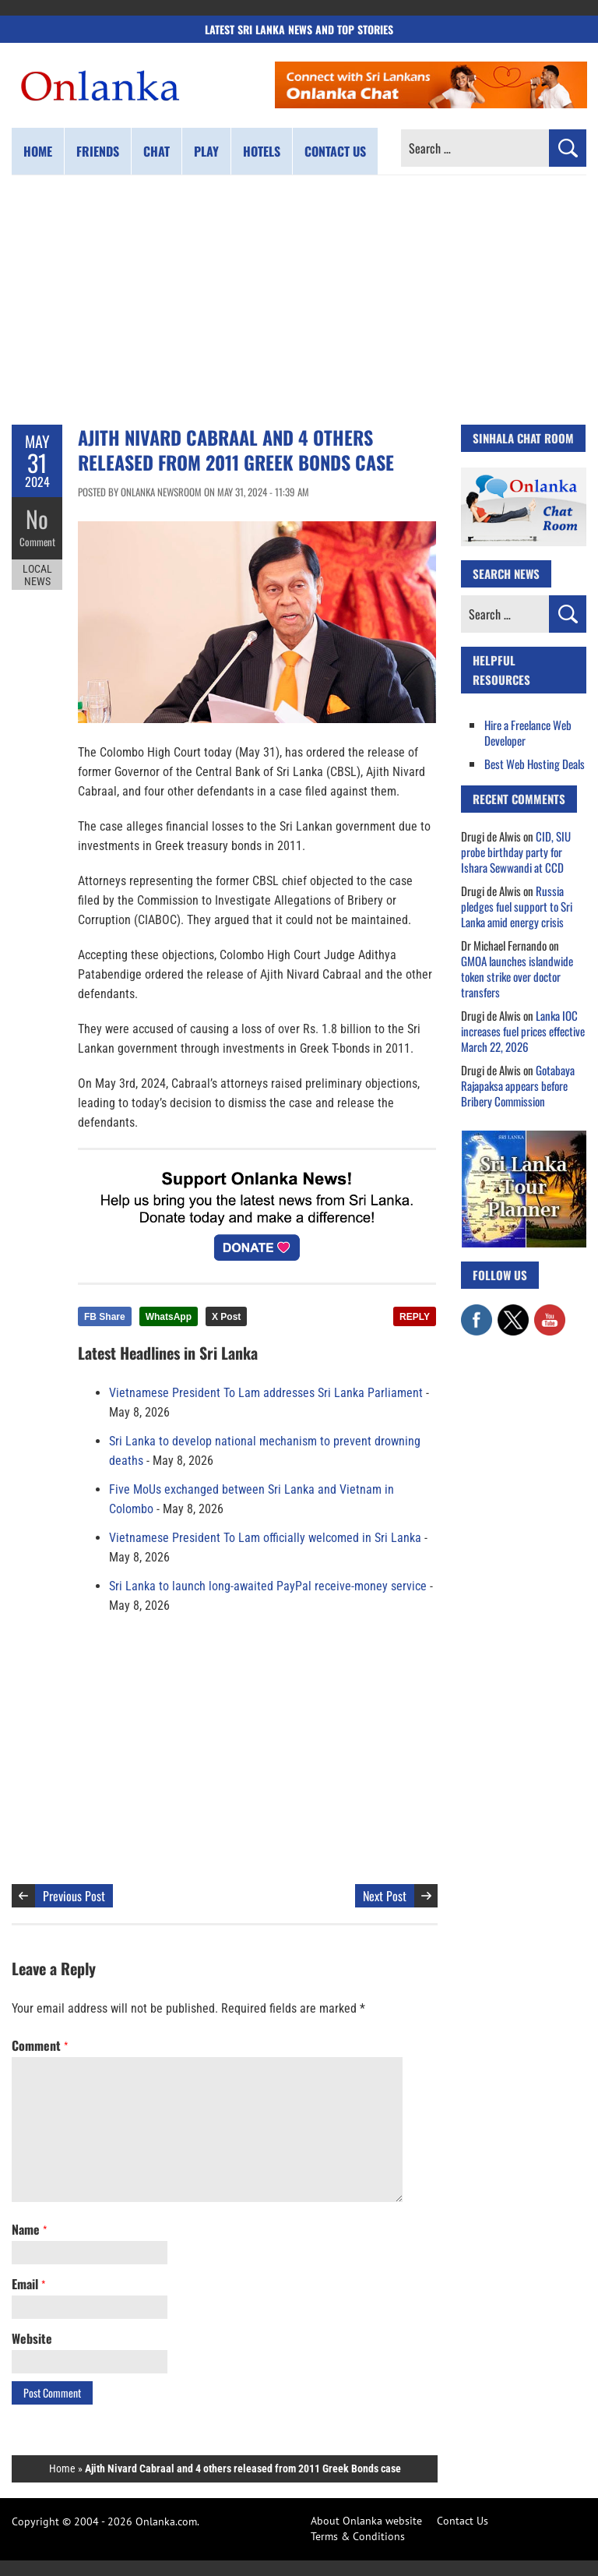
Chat (156, 151)
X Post (226, 1316)
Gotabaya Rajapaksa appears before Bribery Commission (518, 1085)
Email (28, 2283)
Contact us (335, 151)
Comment (37, 541)
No (37, 518)
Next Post (384, 1895)
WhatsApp (169, 1316)
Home (37, 151)
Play (206, 151)
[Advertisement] (299, 300)
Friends (97, 151)
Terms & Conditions (358, 2536)
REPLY (414, 1316)
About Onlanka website (366, 2521)
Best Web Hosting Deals (534, 763)
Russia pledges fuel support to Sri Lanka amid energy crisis (516, 906)
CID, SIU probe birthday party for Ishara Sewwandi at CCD (516, 851)
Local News (37, 575)
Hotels (261, 151)
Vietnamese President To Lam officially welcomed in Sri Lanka (265, 1537)
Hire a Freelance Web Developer (528, 732)
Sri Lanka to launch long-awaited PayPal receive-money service (268, 1586)
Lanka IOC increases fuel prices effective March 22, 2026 (523, 1031)
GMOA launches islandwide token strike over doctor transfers (517, 976)
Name (29, 2229)
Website (32, 2338)
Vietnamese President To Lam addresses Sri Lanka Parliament (266, 1392)
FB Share (104, 1316)
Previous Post (74, 1895)
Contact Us (462, 2521)
